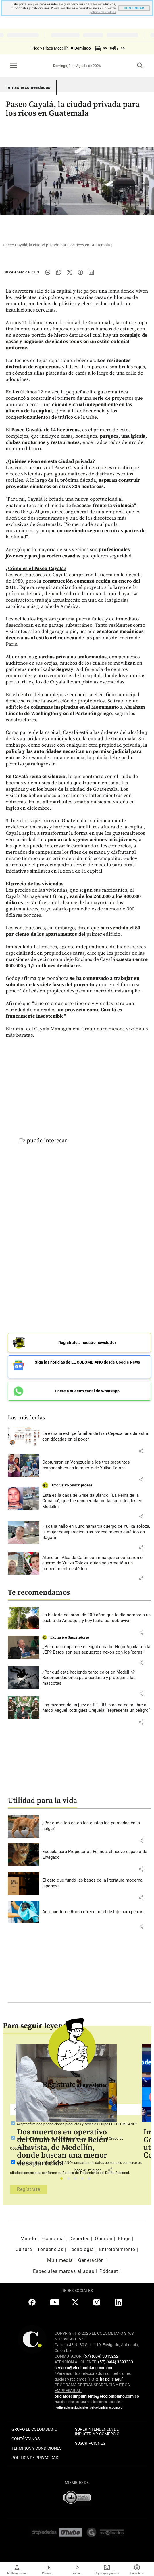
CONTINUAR (134, 8)
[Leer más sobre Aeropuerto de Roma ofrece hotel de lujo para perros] (96, 1912)
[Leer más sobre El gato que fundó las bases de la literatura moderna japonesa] (96, 1883)
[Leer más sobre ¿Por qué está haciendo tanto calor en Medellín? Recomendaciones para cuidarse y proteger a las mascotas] (96, 1678)
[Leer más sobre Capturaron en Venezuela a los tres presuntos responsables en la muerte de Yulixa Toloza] (96, 1465)
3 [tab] (77, 2180)
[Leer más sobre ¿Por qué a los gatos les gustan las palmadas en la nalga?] (96, 1825)
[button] (141, 1451)
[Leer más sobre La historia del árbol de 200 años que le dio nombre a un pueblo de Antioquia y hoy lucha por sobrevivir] (96, 1617)
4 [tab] (84, 2180)
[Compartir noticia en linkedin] (91, 272)
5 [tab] (91, 2180)
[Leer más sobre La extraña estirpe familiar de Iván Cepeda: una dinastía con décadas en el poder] (96, 1436)
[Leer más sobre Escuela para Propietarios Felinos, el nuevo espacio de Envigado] (96, 1854)
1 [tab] (63, 2180)
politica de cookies (103, 12)
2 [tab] (70, 2180)
